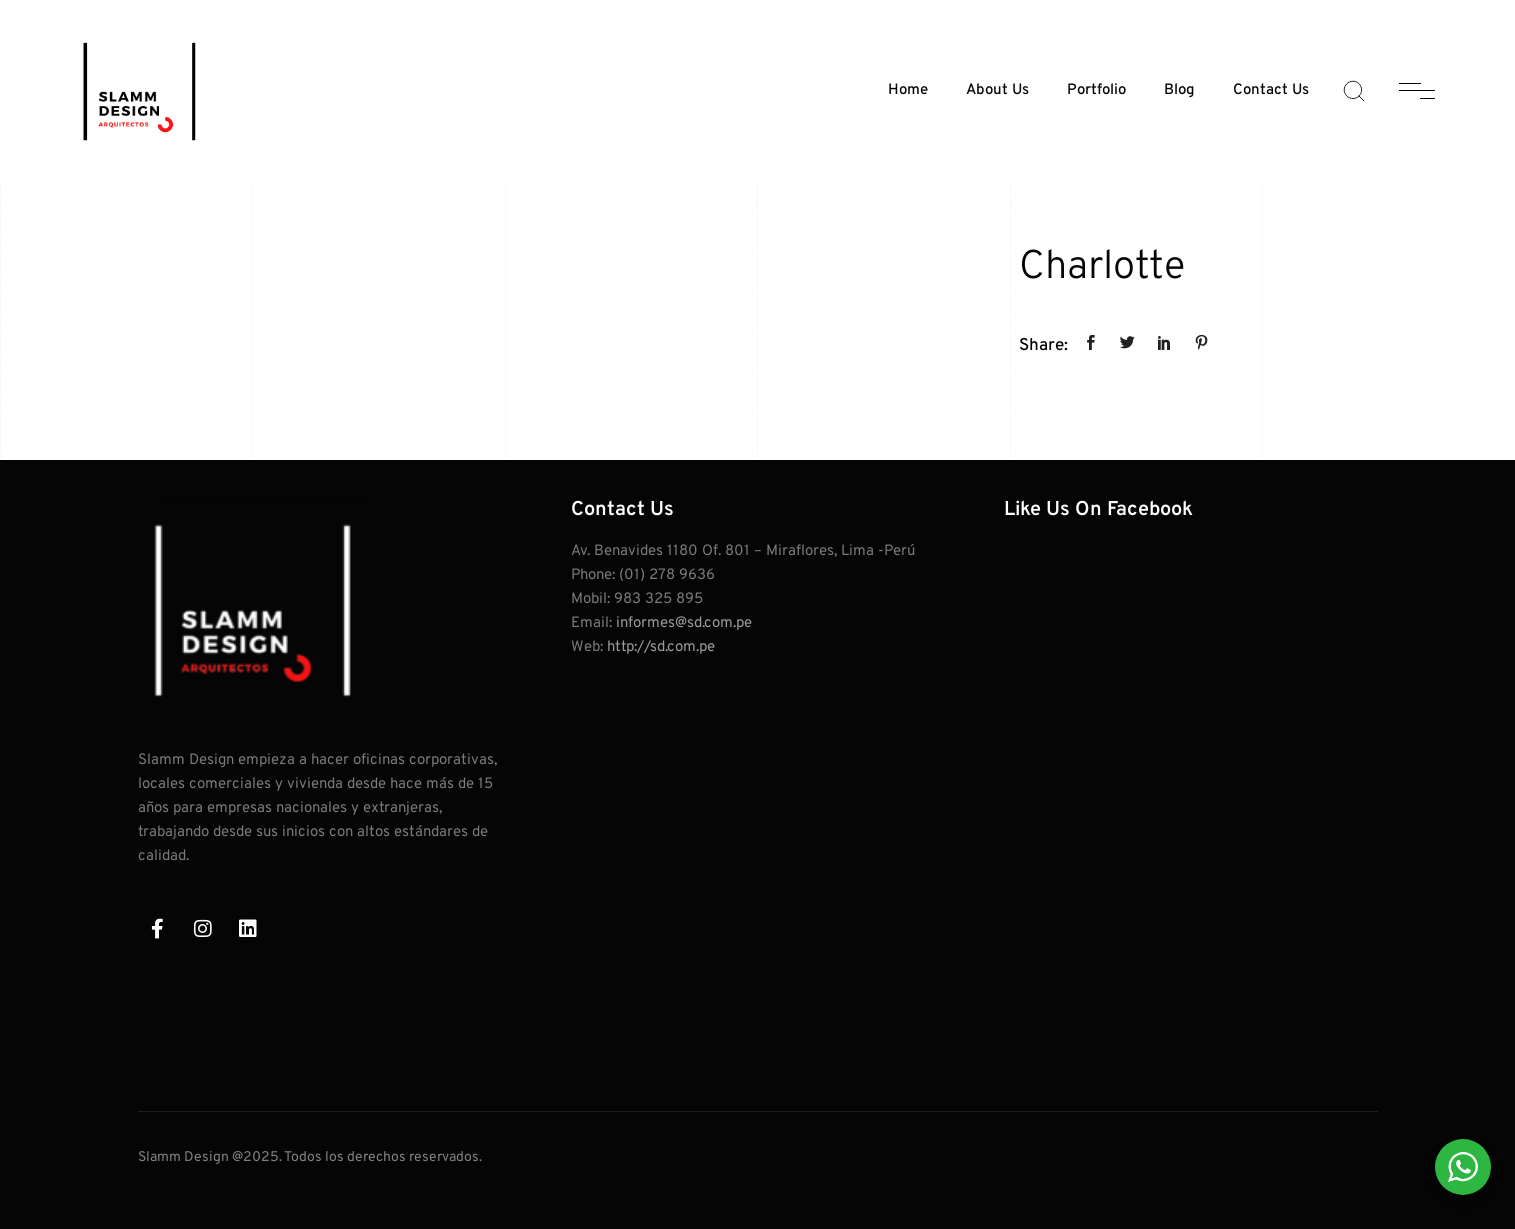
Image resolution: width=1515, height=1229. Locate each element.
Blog (1179, 90)
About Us (997, 90)
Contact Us (1271, 90)
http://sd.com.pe (661, 647)
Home (908, 90)
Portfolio (1096, 90)
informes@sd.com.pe (684, 623)
